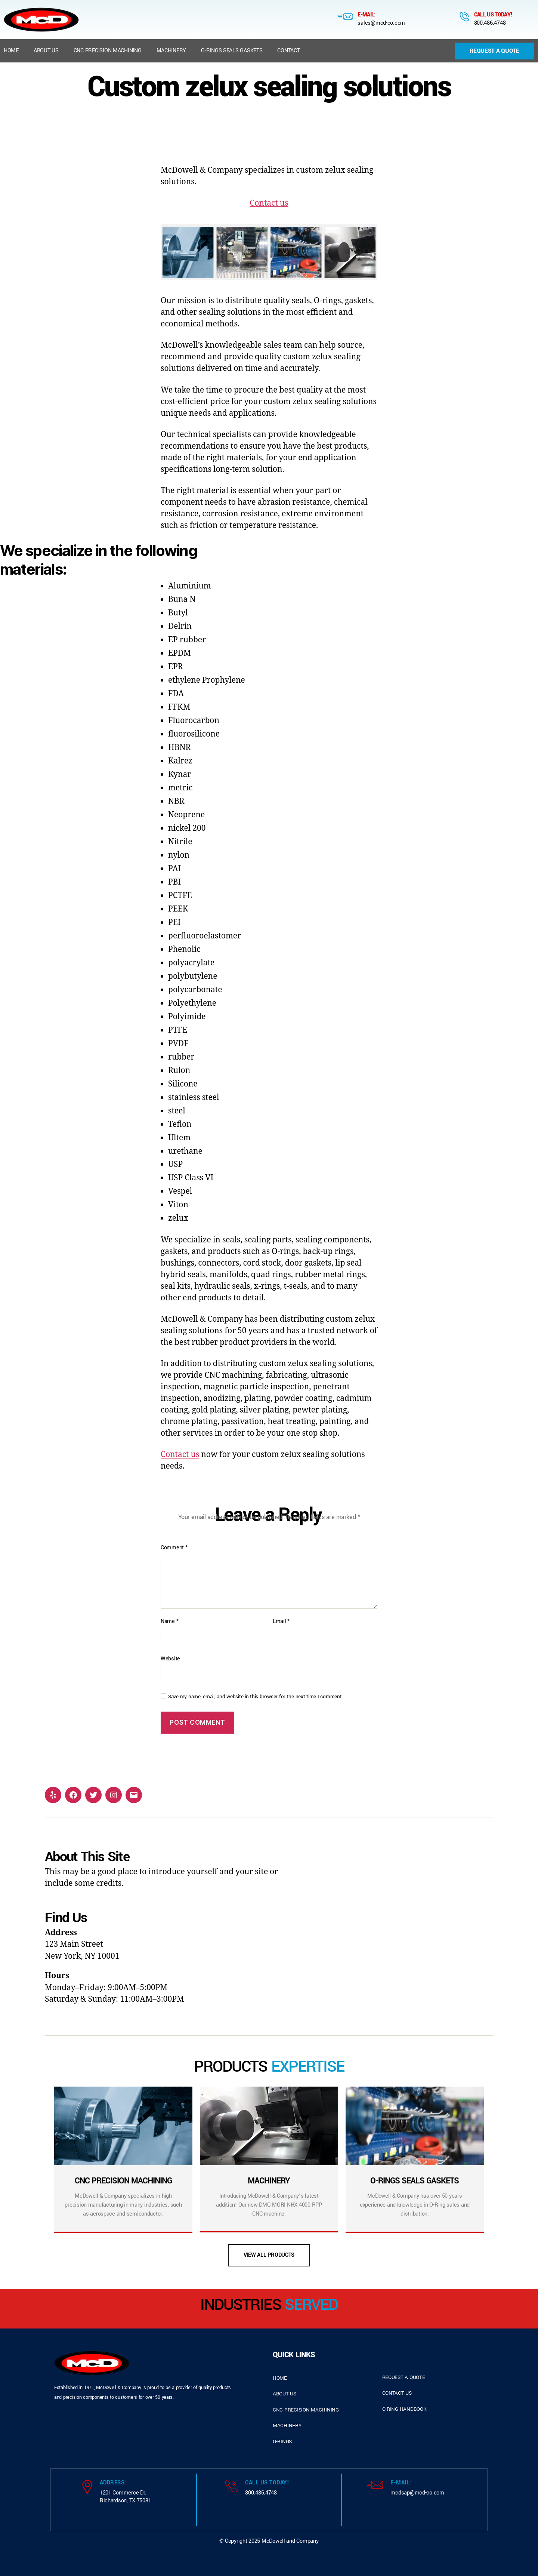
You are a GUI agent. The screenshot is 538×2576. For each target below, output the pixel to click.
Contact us (269, 203)
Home (11, 51)
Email (281, 1621)
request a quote (403, 2377)
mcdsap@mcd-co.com (417, 2493)
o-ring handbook (404, 2409)
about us (284, 2393)
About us (46, 51)
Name (169, 1621)
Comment (174, 1547)
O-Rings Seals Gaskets (231, 51)
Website (170, 1658)
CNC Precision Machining (108, 51)
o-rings (282, 2441)
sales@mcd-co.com (381, 23)
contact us (397, 2393)
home (280, 2378)
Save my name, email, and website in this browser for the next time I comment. (255, 1696)
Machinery (171, 51)
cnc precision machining (306, 2409)
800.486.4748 (490, 23)
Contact (288, 51)
